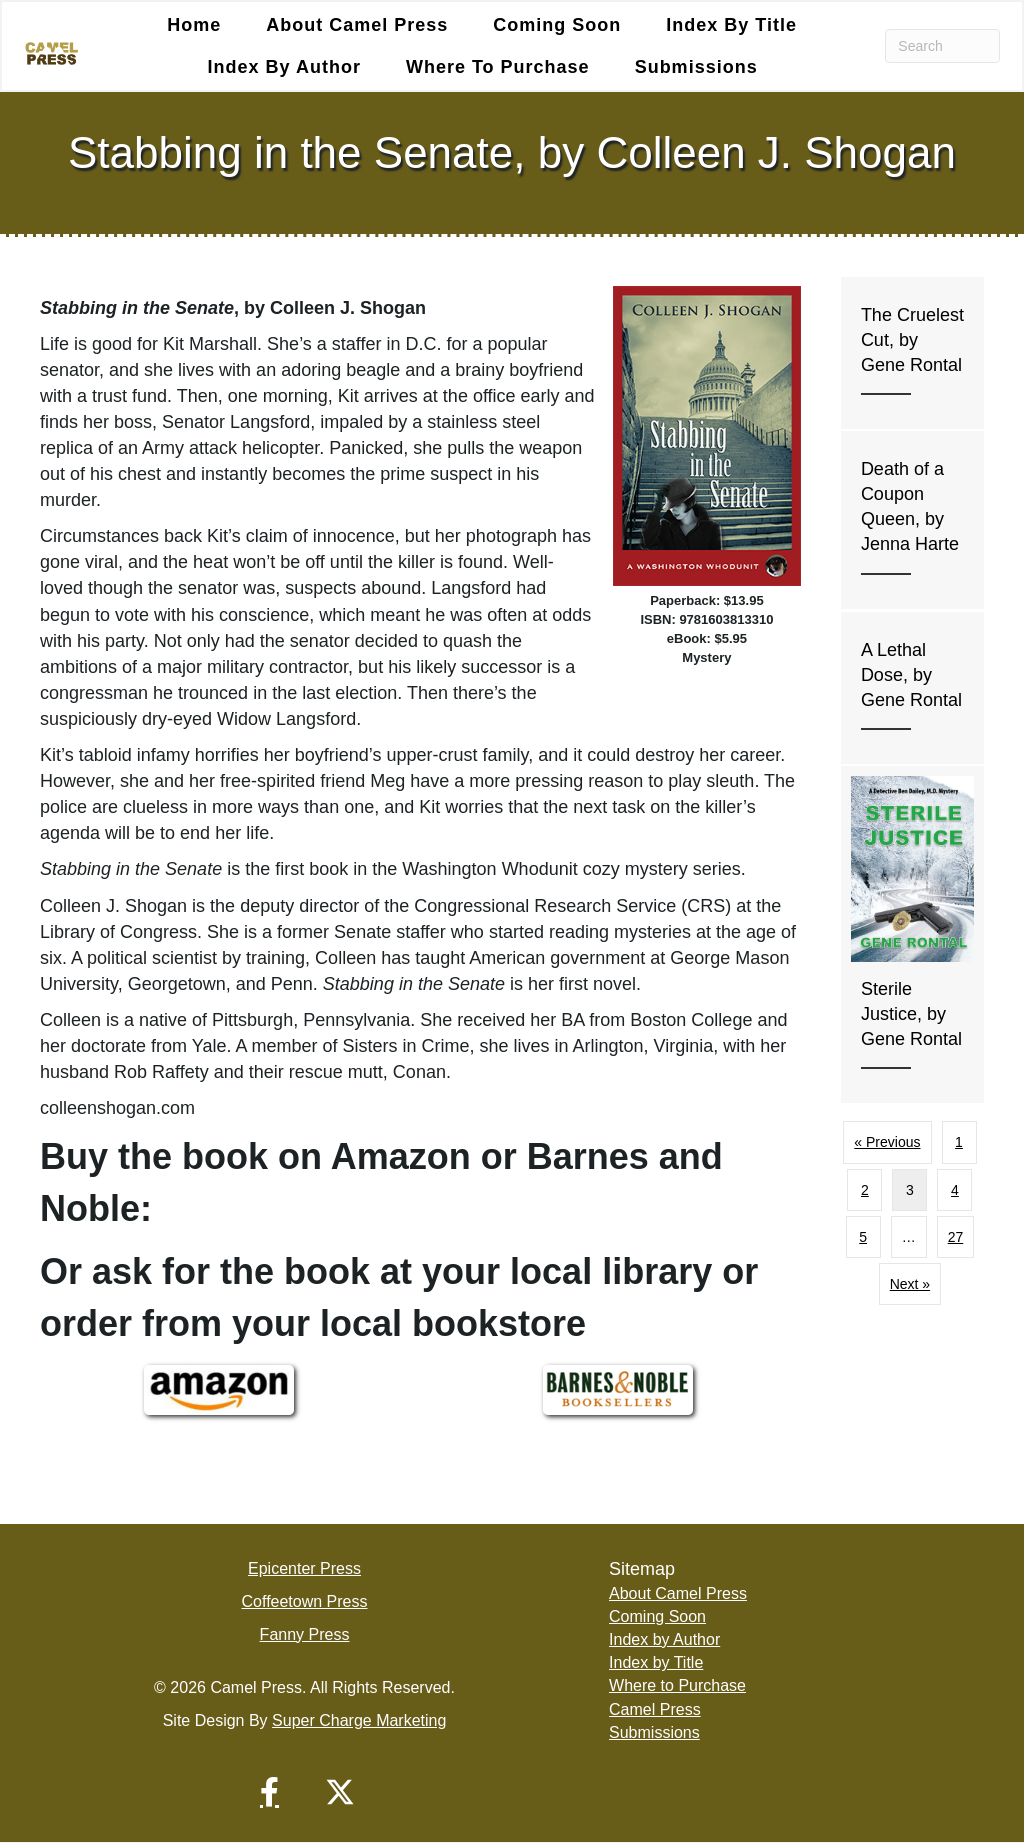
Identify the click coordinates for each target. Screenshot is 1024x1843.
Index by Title (731, 25)
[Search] (942, 46)
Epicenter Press (304, 1568)
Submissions (696, 67)
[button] (270, 1793)
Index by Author (284, 67)
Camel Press (655, 1709)
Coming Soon (557, 25)
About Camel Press (357, 25)
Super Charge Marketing (359, 1721)
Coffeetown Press (305, 1601)
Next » (910, 1284)
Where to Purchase (498, 67)
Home (194, 25)
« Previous (887, 1143)
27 (956, 1237)
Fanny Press (305, 1634)
